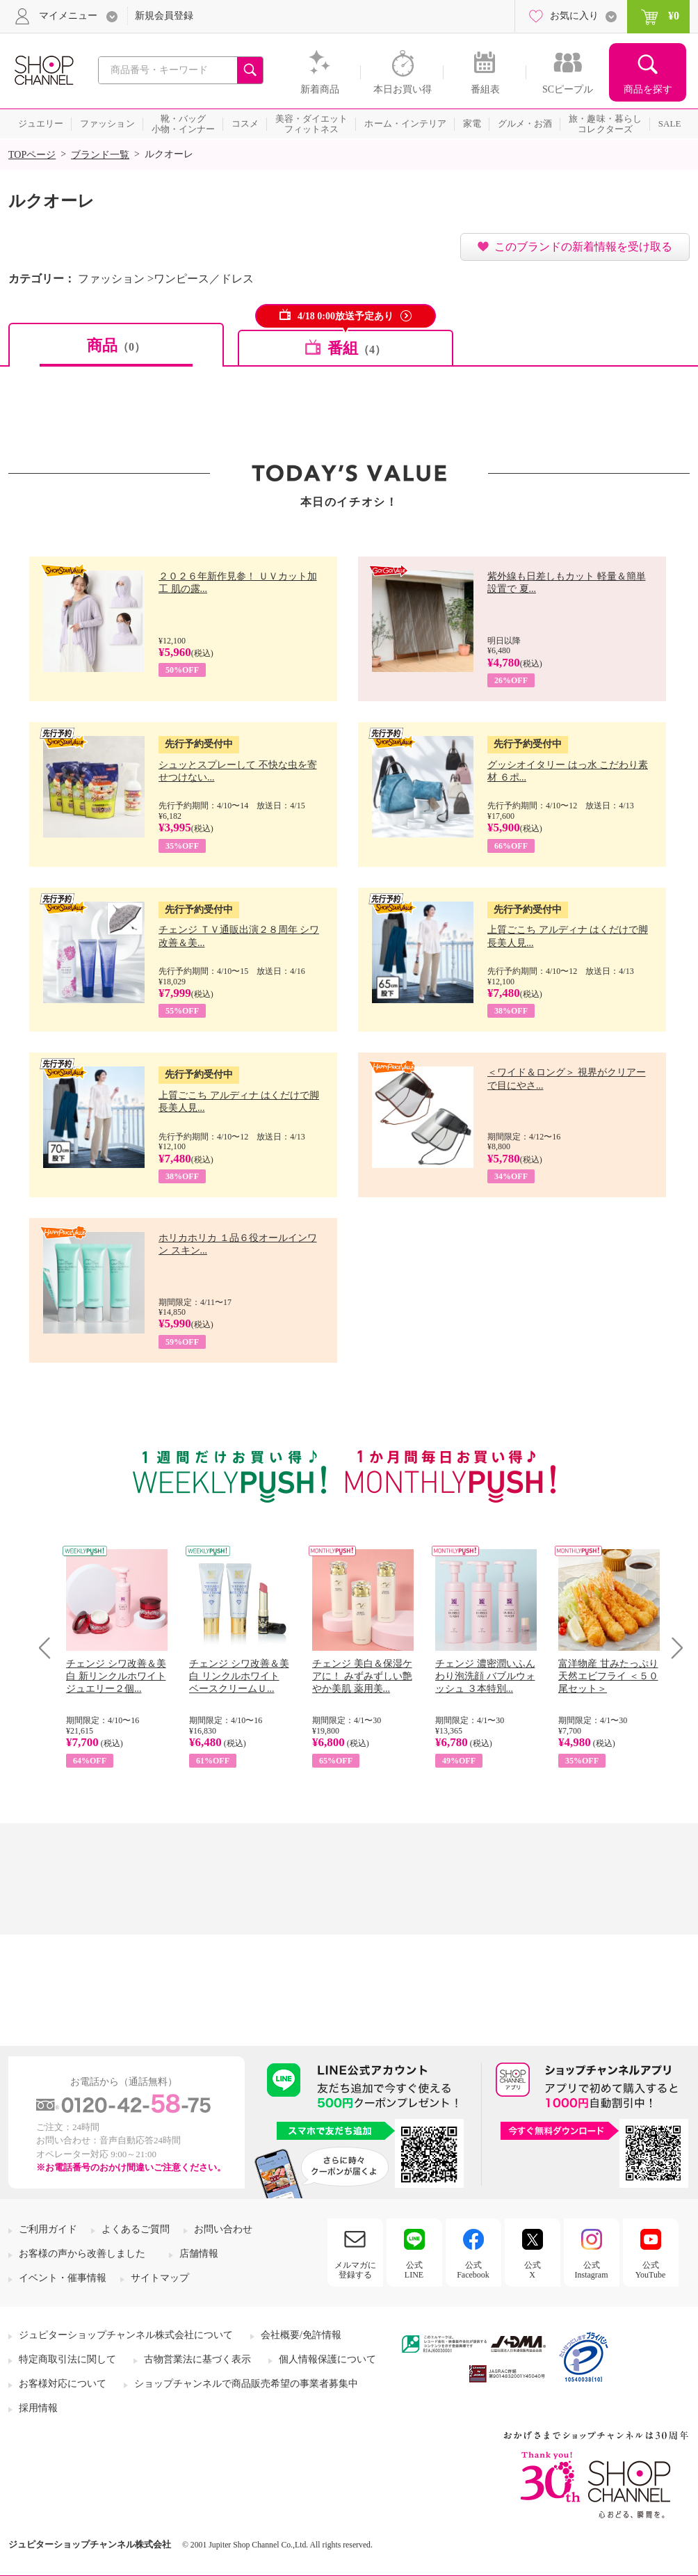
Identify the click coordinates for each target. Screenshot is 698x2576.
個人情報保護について (327, 2359)
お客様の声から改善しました (82, 2253)
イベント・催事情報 (62, 2278)
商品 (116, 345)
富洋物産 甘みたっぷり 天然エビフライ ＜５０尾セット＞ (608, 1676)
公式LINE (414, 2270)
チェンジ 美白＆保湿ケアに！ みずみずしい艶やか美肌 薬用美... (362, 1676)
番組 (356, 348)
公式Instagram (591, 2270)
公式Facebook (473, 2270)
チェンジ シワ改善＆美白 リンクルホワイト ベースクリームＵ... (239, 1676)
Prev (49, 1647)
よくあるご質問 (136, 2229)
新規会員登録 (164, 15)
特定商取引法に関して (67, 2359)
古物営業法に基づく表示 (197, 2359)
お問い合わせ (223, 2229)
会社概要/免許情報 (301, 2335)
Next (672, 1647)
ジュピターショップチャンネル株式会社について (126, 2335)
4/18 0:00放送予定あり (345, 316)
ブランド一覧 (100, 155)
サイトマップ (160, 2278)
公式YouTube (650, 2270)
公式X (532, 2270)
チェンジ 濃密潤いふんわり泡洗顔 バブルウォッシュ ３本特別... (485, 1676)
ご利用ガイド (48, 2229)
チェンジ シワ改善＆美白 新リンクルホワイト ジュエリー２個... (116, 1676)
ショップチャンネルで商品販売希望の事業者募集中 (246, 2383)
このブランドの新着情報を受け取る (583, 247)
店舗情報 (198, 2253)
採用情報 (38, 2408)
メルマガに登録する (355, 2270)
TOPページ (32, 155)
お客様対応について (62, 2383)
